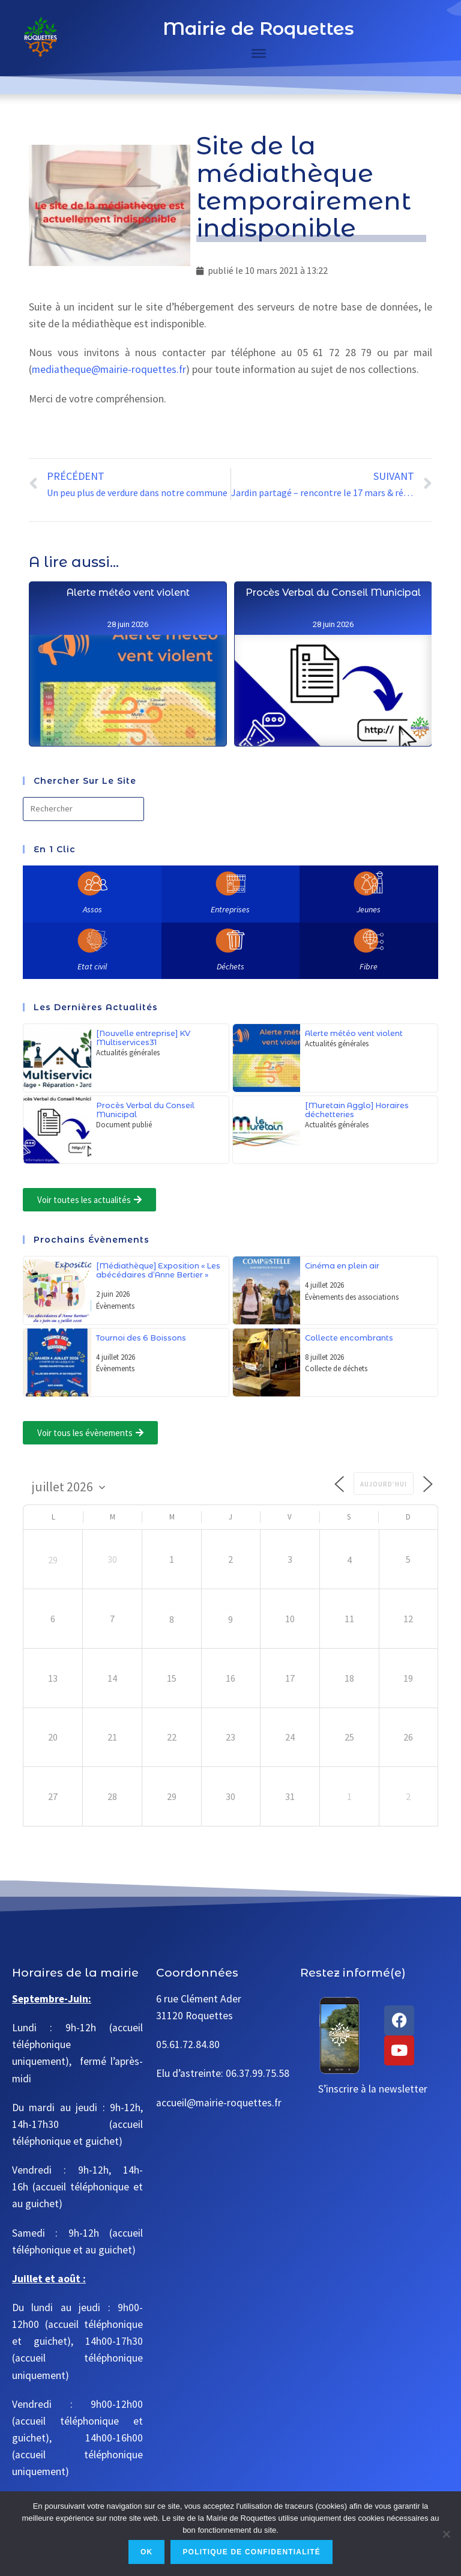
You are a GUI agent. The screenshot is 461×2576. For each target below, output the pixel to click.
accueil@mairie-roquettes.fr (219, 2102)
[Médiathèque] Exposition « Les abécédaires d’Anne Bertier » (158, 1270)
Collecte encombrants (349, 1337)
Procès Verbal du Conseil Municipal (333, 730)
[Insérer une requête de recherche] (83, 809)
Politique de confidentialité (251, 2552)
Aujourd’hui (383, 1484)
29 (53, 1560)
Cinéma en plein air (342, 1265)
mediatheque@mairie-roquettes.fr (109, 369)
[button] (89, 1199)
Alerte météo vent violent (128, 671)
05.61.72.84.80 (188, 2044)
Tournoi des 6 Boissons (141, 1337)
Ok (146, 2552)
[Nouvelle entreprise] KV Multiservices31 (143, 1038)
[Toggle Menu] (259, 53)
